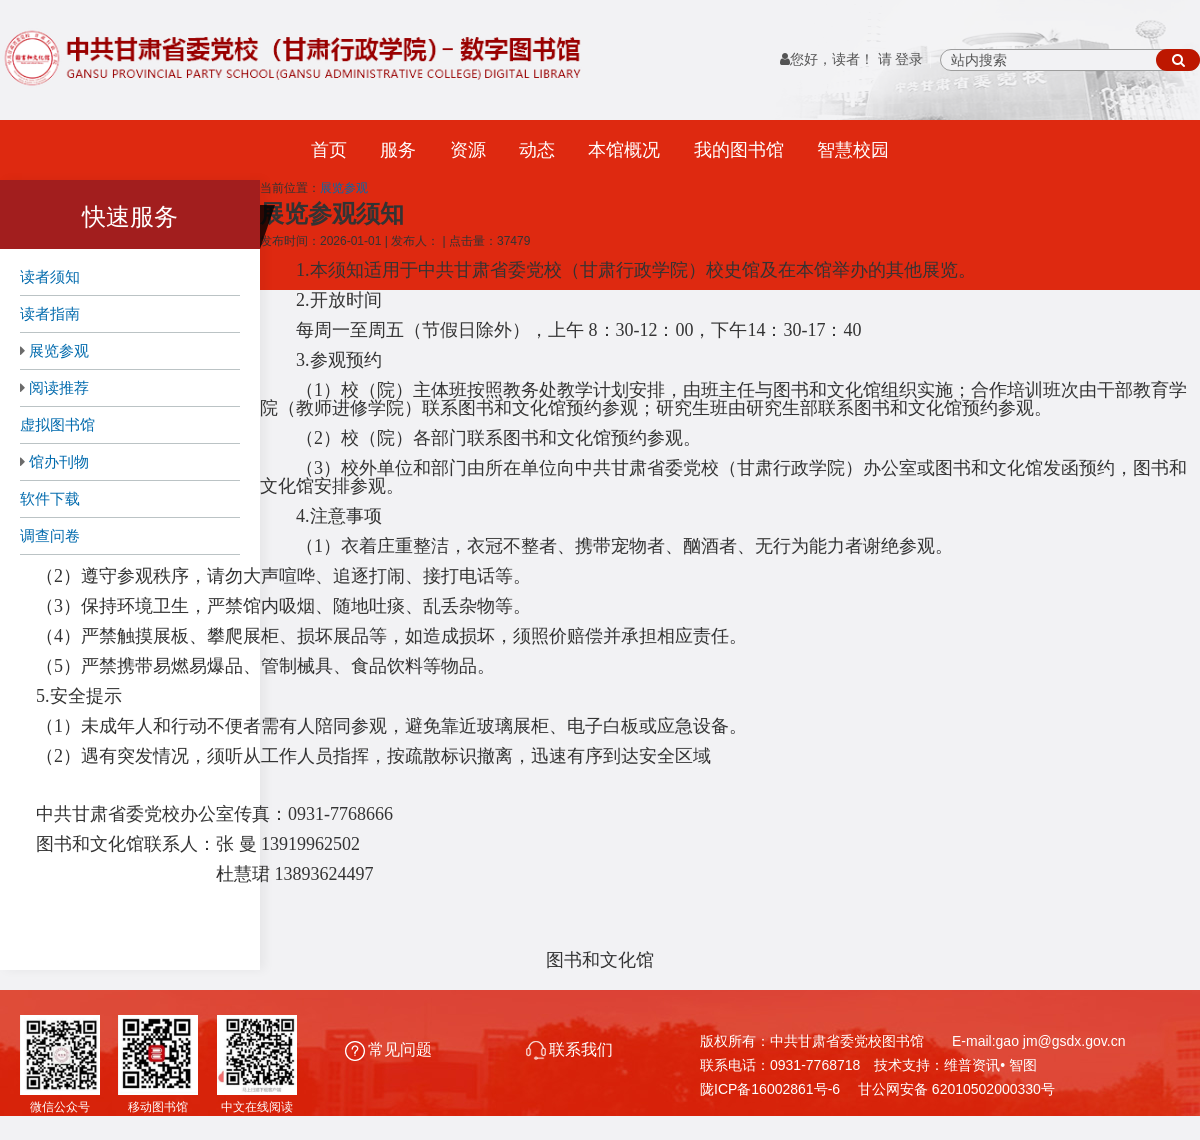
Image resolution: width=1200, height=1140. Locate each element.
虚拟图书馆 (57, 424)
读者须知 (50, 276)
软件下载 (50, 498)
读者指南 (50, 313)
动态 (537, 150)
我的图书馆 (739, 150)
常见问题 (390, 1049)
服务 (398, 150)
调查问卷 (50, 535)
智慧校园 (853, 150)
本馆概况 (624, 150)
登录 (909, 59)
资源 (468, 150)
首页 (329, 150)
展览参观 (59, 350)
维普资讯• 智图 (990, 1065)
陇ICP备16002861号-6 (770, 1089)
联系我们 (569, 1049)
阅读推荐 (59, 387)
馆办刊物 (59, 461)
